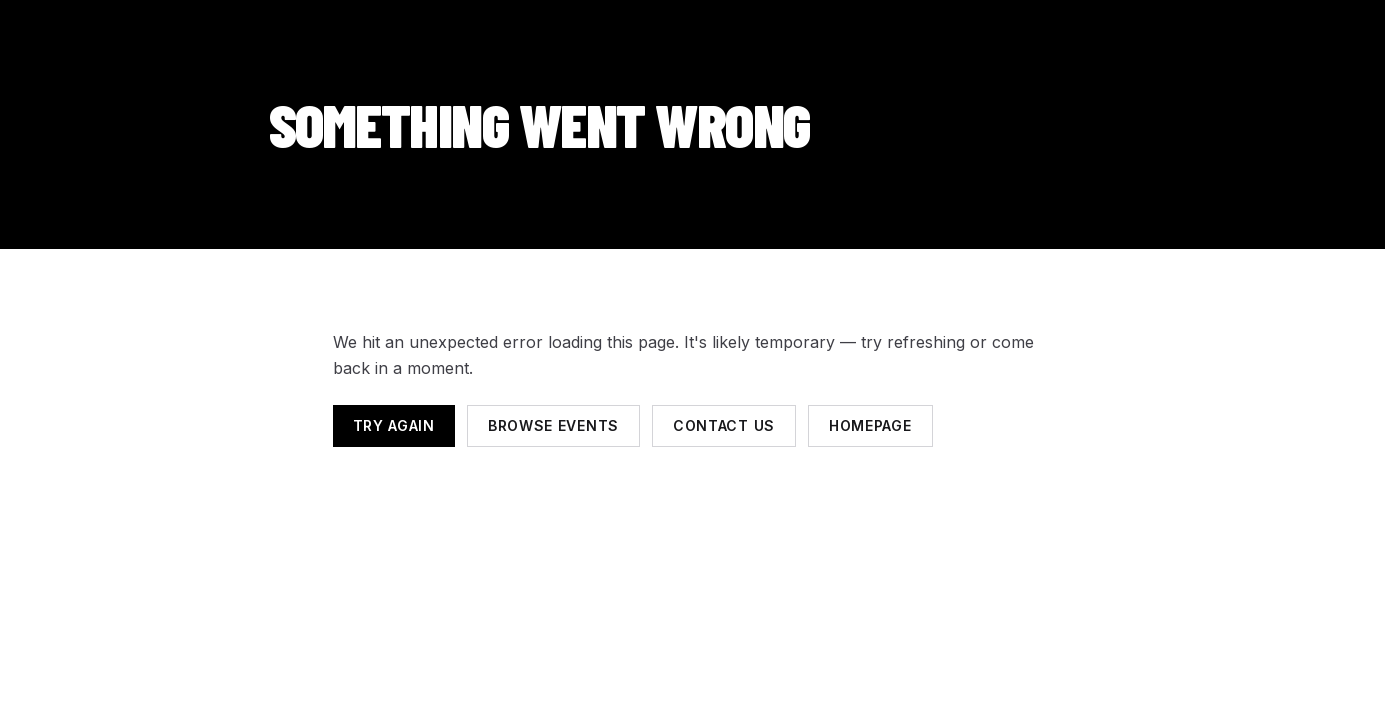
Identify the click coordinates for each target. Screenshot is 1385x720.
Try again (394, 425)
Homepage (870, 425)
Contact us (724, 425)
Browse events (553, 425)
